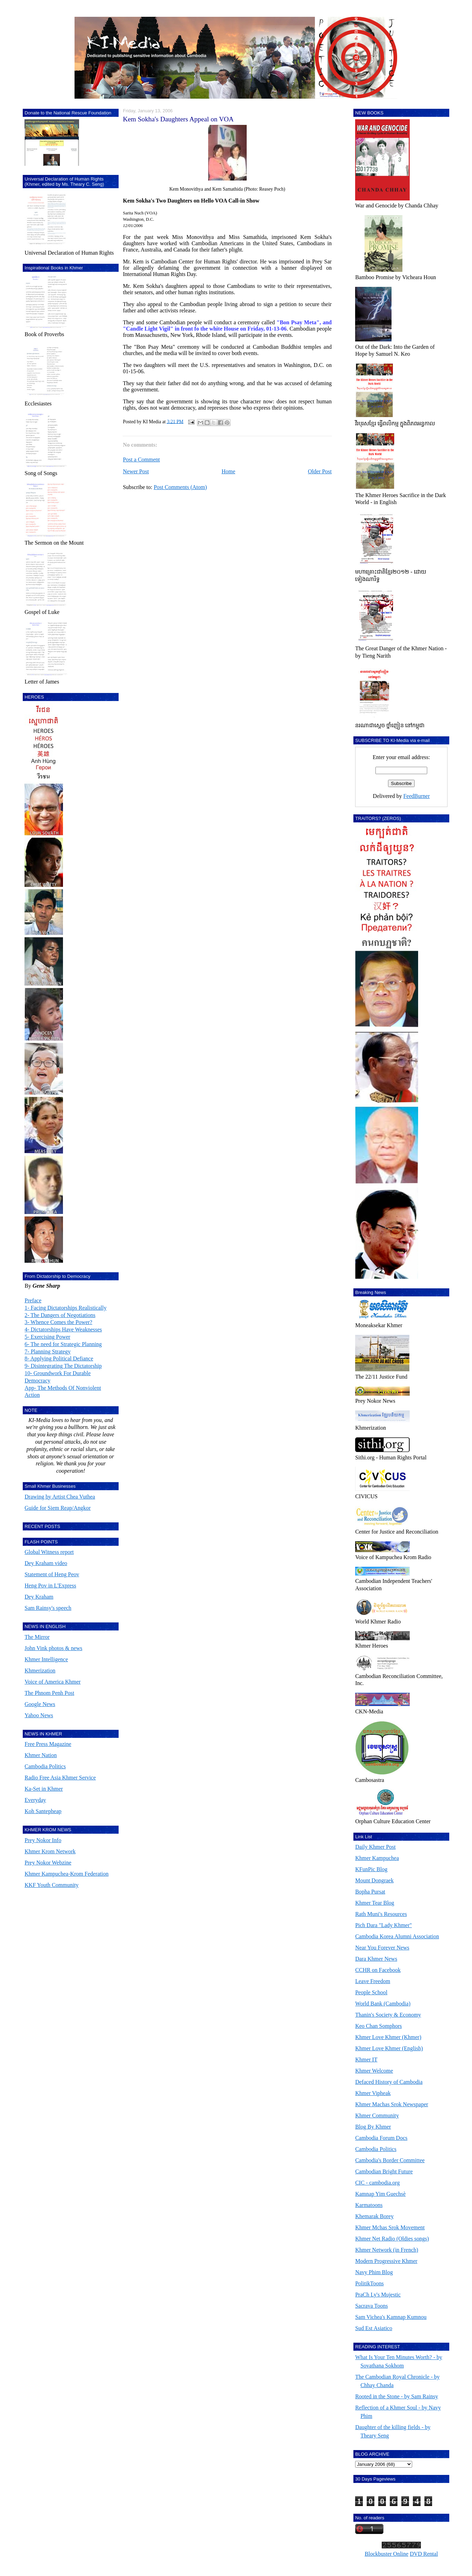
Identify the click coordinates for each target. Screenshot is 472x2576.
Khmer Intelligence (46, 1659)
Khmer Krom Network (50, 1851)
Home (228, 471)
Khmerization (39, 1670)
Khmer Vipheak (372, 2093)
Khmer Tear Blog (374, 1903)
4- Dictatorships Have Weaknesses (63, 1329)
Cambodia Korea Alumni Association (397, 1936)
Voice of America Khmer (52, 1682)
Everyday (35, 1800)
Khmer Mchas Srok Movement (390, 2227)
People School (371, 1992)
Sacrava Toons (371, 2306)
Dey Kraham (38, 1597)
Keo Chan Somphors (378, 2026)
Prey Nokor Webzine (47, 1863)
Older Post (320, 471)
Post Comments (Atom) (180, 487)
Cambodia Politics (45, 1766)
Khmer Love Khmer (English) (389, 2048)
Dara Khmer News (376, 1959)
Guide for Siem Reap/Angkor (57, 1508)
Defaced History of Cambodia (388, 2082)
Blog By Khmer (373, 2127)
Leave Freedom (372, 1981)
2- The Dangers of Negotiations (59, 1315)
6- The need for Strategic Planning (63, 1344)
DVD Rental (424, 2554)
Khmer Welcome (374, 2071)
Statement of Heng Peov (51, 1574)
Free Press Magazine (47, 1744)
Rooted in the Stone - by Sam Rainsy (396, 2396)
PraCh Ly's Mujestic (378, 2295)
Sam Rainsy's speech (47, 1608)
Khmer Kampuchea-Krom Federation (66, 1874)
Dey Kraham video (45, 1563)
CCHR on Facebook (378, 1970)
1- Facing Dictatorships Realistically (65, 1308)
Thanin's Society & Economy (388, 2015)
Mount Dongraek (374, 1880)
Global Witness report (48, 1552)
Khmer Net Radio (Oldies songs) (392, 2239)
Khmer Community (377, 2115)
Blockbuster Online (386, 2554)
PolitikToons (369, 2283)
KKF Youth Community (51, 1885)
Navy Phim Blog (374, 2272)
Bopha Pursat (370, 1892)
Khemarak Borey (374, 2216)
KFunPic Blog (371, 1869)
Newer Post (136, 471)
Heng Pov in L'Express (50, 1585)
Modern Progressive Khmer (386, 2261)
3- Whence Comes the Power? (58, 1322)
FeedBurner (416, 796)
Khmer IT (366, 2059)
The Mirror (37, 1637)
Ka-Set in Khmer (43, 1789)
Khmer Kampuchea (377, 1858)
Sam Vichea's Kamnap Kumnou (391, 2317)
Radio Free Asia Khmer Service (60, 1778)
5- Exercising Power (47, 1337)
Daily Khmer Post (375, 1847)
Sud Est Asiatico (373, 2328)
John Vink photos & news (53, 1648)
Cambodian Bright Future (384, 2171)
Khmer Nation (40, 1755)
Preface (32, 1300)
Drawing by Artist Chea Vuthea (59, 1497)
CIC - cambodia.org (377, 2183)
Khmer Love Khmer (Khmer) (388, 2037)
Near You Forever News (382, 1948)
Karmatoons (368, 2205)
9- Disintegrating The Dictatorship (63, 1366)
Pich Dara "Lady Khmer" (383, 1925)
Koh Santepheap (42, 1811)
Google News (39, 1704)
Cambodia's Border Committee (389, 2160)
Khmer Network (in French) (386, 2250)
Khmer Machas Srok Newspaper (391, 2104)
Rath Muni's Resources (381, 1914)
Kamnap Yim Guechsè (380, 2194)
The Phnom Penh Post (49, 1693)
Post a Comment (141, 459)
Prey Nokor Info (42, 1840)
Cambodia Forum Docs (381, 2138)
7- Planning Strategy (47, 1351)
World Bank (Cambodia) (382, 2004)
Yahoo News (38, 1715)
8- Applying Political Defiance (58, 1358)
